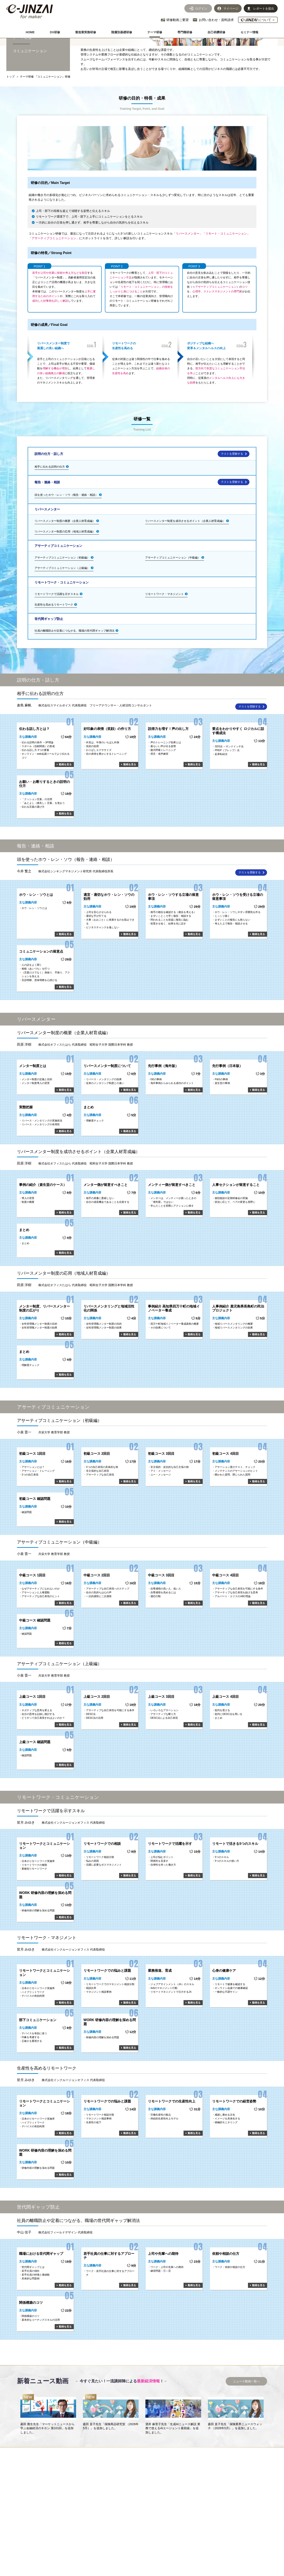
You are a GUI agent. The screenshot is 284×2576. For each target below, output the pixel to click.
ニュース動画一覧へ (246, 2407)
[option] (48, 2440)
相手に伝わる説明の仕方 (50, 493)
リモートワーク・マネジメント (164, 620)
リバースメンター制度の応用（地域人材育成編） (65, 558)
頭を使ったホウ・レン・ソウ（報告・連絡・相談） (66, 521)
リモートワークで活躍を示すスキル (57, 620)
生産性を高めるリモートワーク (54, 631)
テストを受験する (232, 480)
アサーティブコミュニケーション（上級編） (62, 594)
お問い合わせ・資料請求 (216, 19)
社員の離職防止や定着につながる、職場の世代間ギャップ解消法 (74, 657)
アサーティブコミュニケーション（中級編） (172, 584)
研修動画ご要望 (178, 19)
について (258, 20)
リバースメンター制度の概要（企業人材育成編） (65, 547)
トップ (10, 103)
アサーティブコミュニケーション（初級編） (62, 584)
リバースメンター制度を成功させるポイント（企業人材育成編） (185, 547)
